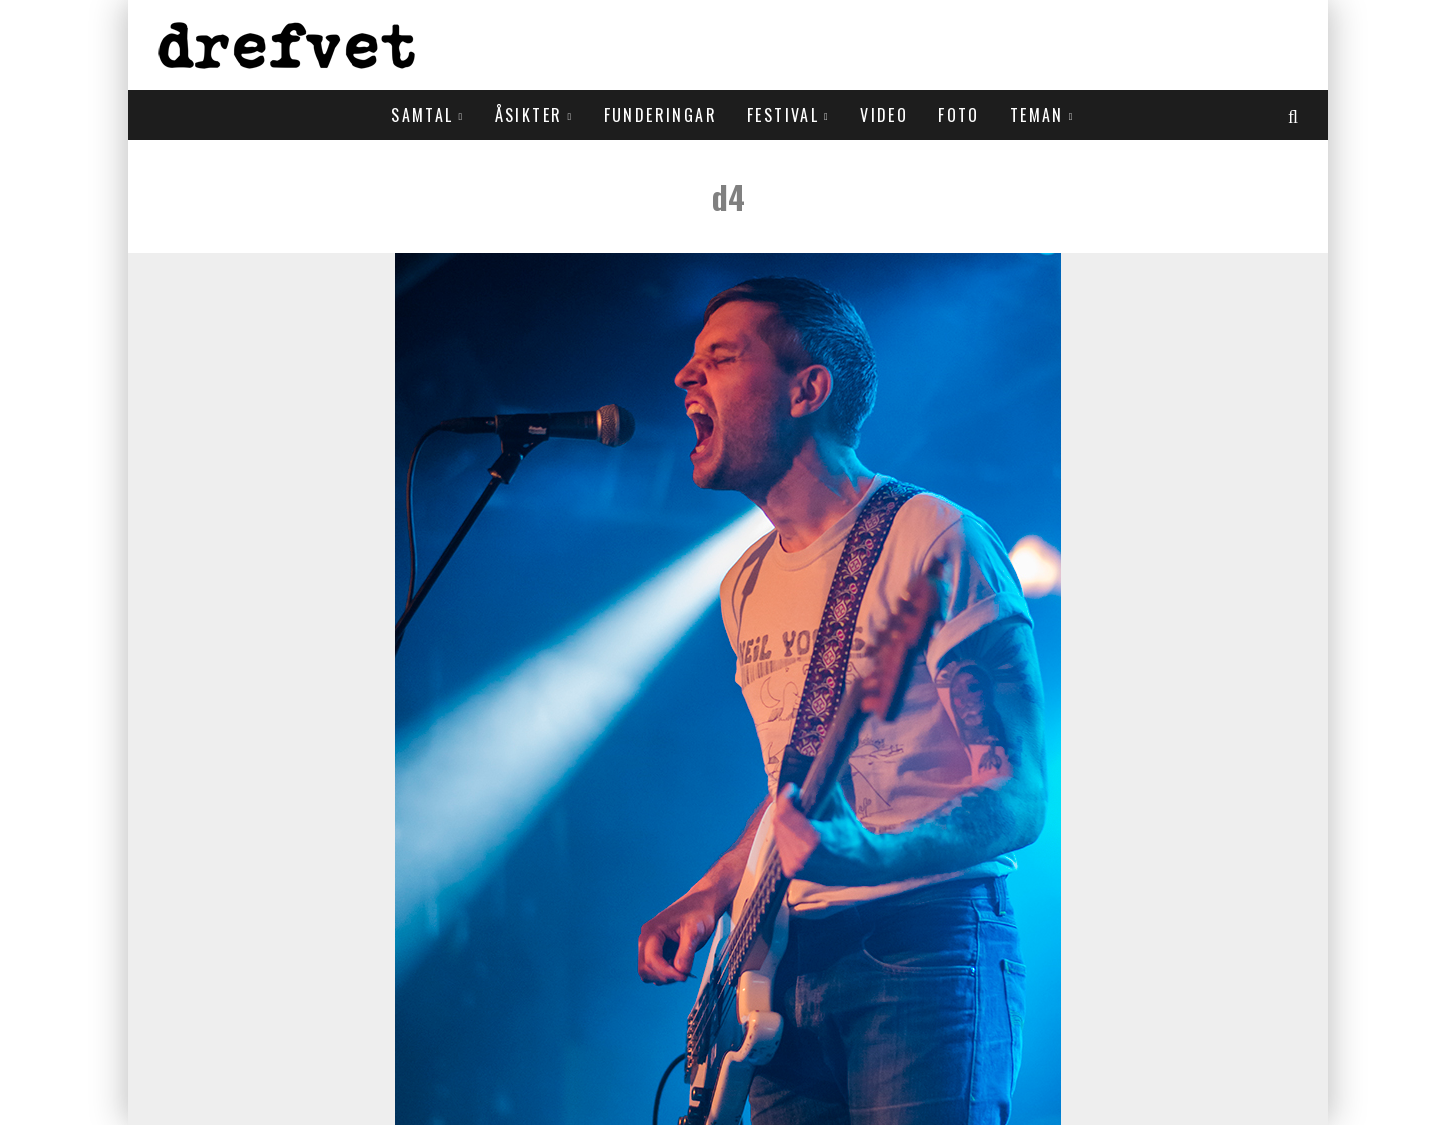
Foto (959, 115)
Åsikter (529, 115)
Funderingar (660, 115)
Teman (1037, 115)
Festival (783, 115)
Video (884, 115)
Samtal (422, 115)
